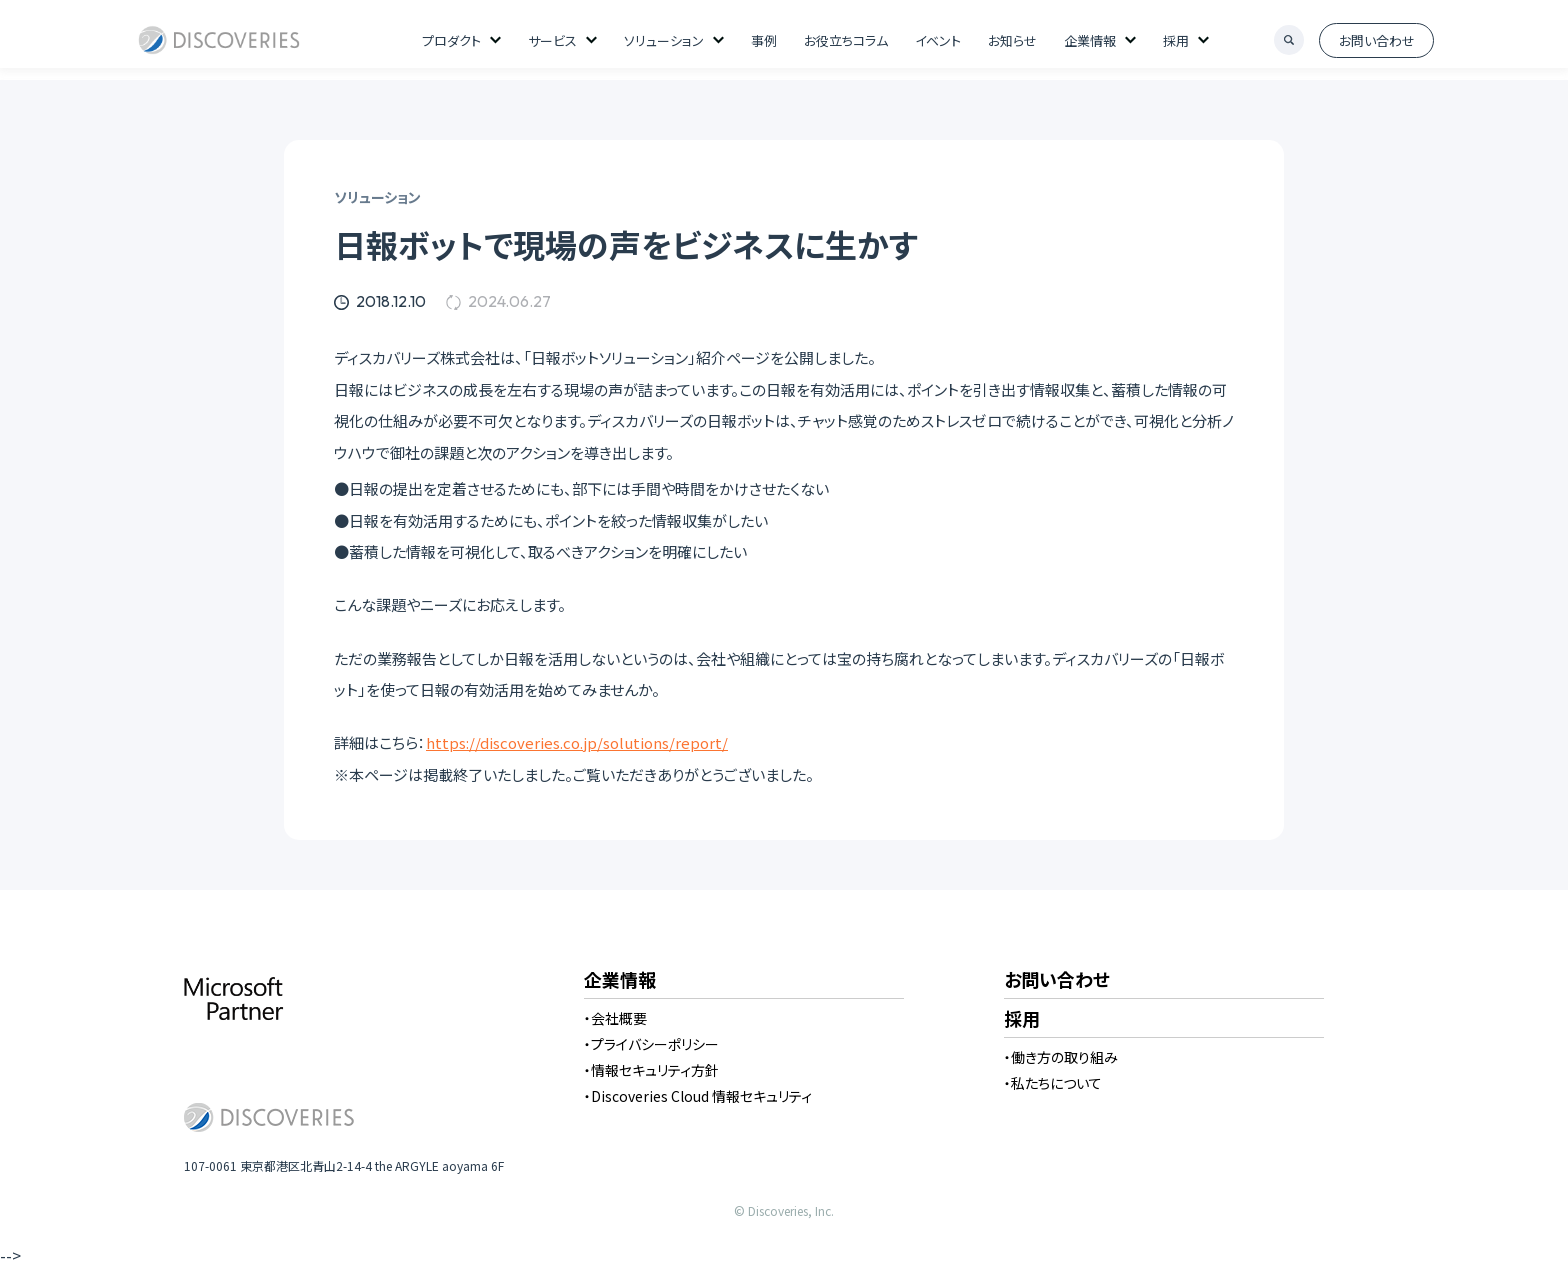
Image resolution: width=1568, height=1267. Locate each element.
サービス (552, 40)
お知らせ (1012, 40)
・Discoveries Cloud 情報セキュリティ (698, 1096)
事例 (764, 40)
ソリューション (664, 40)
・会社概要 (615, 1018)
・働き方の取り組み (1061, 1057)
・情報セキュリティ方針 (651, 1070)
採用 (1176, 40)
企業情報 (1090, 40)
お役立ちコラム (846, 40)
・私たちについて (1053, 1083)
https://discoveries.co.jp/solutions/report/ (577, 742)
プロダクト (451, 40)
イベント (938, 40)
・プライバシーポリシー (651, 1044)
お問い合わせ (1377, 40)
